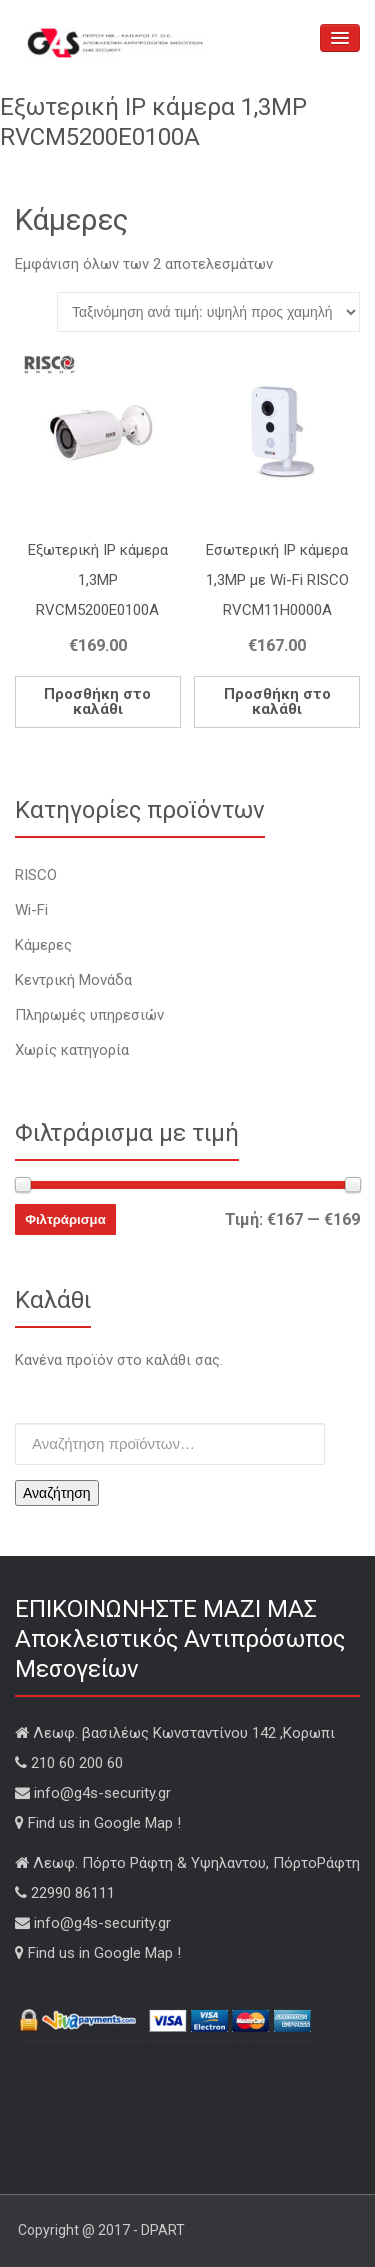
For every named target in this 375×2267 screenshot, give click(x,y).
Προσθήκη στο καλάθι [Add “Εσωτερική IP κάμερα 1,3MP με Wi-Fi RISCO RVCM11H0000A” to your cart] (277, 701)
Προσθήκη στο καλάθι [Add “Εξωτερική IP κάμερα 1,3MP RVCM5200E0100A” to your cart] (97, 701)
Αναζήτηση (57, 1493)
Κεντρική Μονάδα (73, 980)
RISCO (36, 875)
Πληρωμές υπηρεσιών (89, 1015)
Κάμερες (43, 945)
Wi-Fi (31, 910)
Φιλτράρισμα (65, 1219)
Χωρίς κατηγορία (72, 1050)
